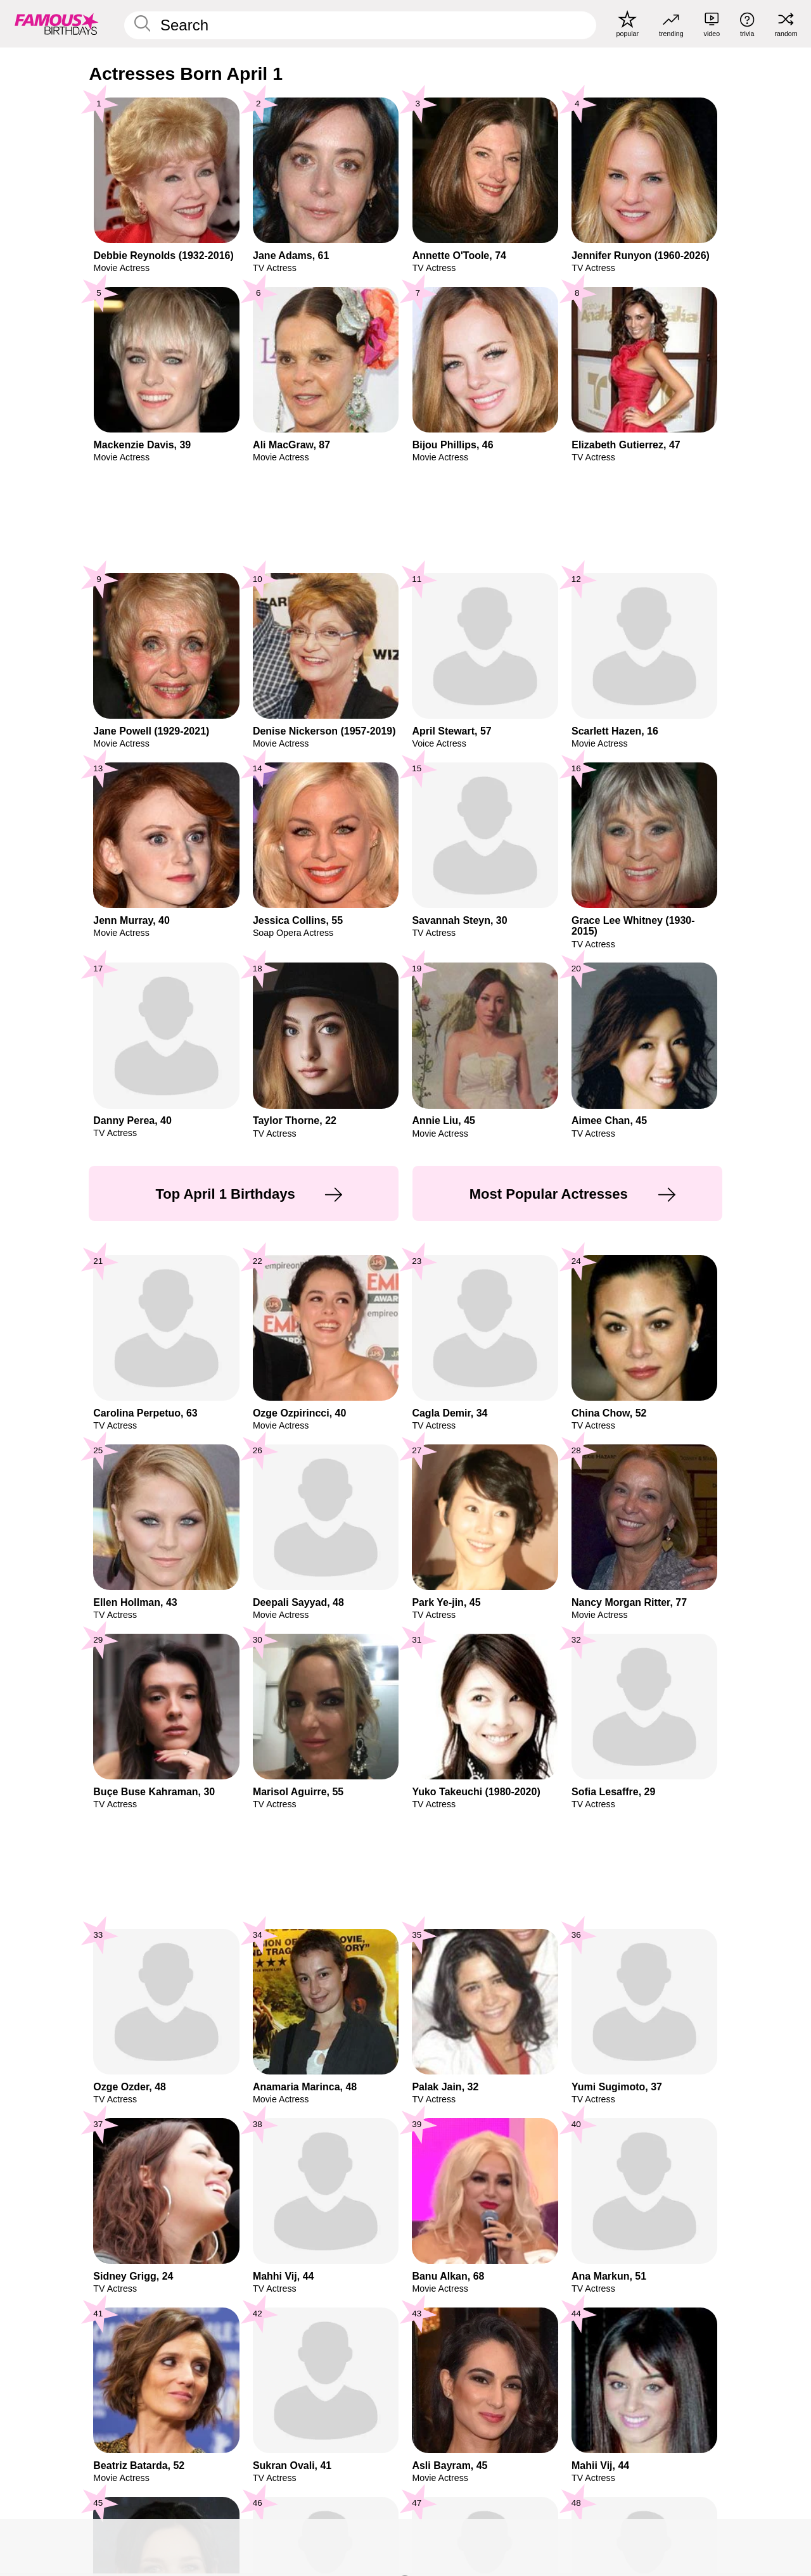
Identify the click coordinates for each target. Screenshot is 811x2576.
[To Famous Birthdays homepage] (56, 23)
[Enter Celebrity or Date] (360, 25)
